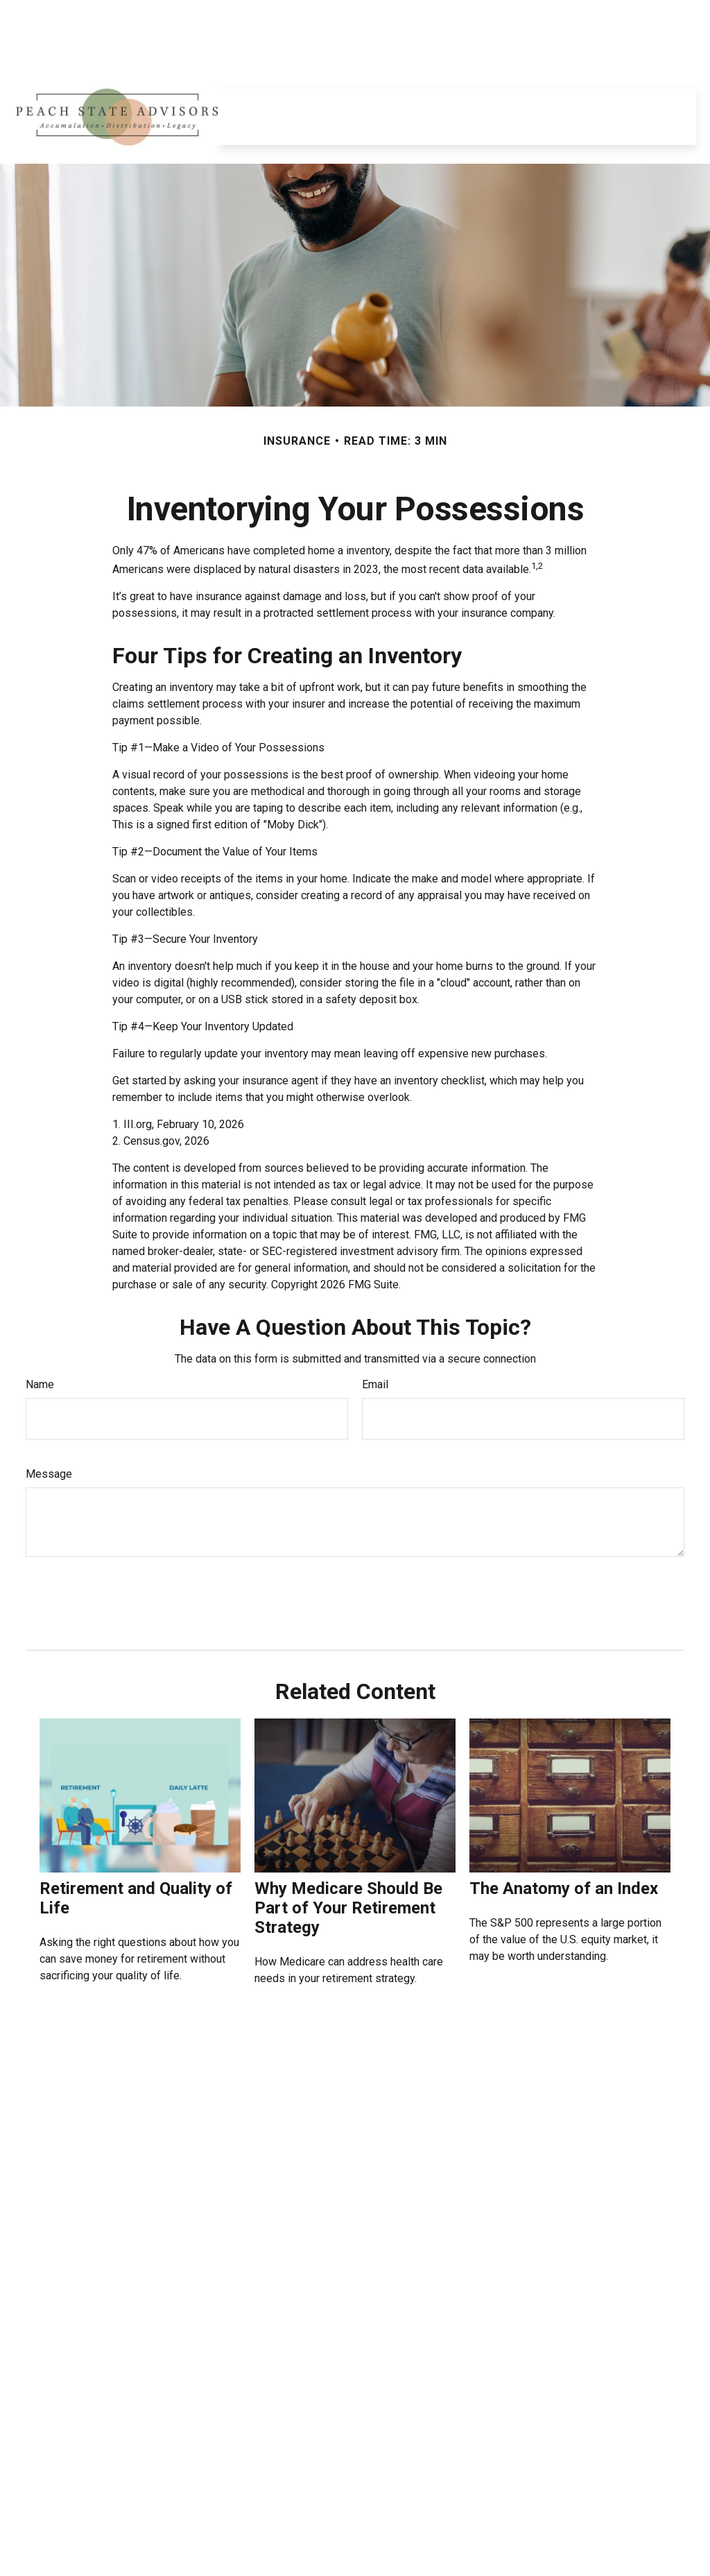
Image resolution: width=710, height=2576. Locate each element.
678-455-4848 (89, 2449)
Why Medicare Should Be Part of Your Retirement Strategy (348, 1866)
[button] (279, 62)
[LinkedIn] (27, 14)
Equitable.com (472, 13)
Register (623, 13)
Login (674, 13)
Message (49, 1432)
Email (375, 1342)
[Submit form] (57, 1556)
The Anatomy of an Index (563, 1847)
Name (40, 1342)
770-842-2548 (92, 2463)
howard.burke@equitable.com (93, 2541)
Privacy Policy (554, 13)
